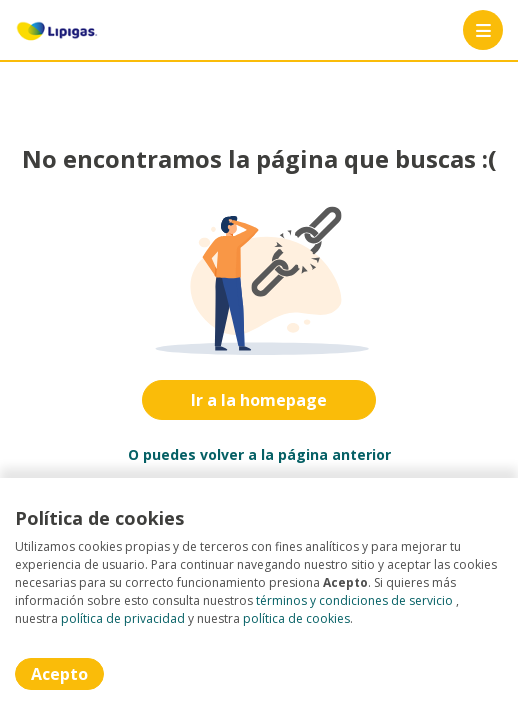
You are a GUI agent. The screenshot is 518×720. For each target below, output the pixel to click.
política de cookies (296, 618)
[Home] (56, 30)
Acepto (59, 674)
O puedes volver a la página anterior (259, 454)
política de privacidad (123, 618)
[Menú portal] (483, 30)
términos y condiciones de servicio (354, 600)
